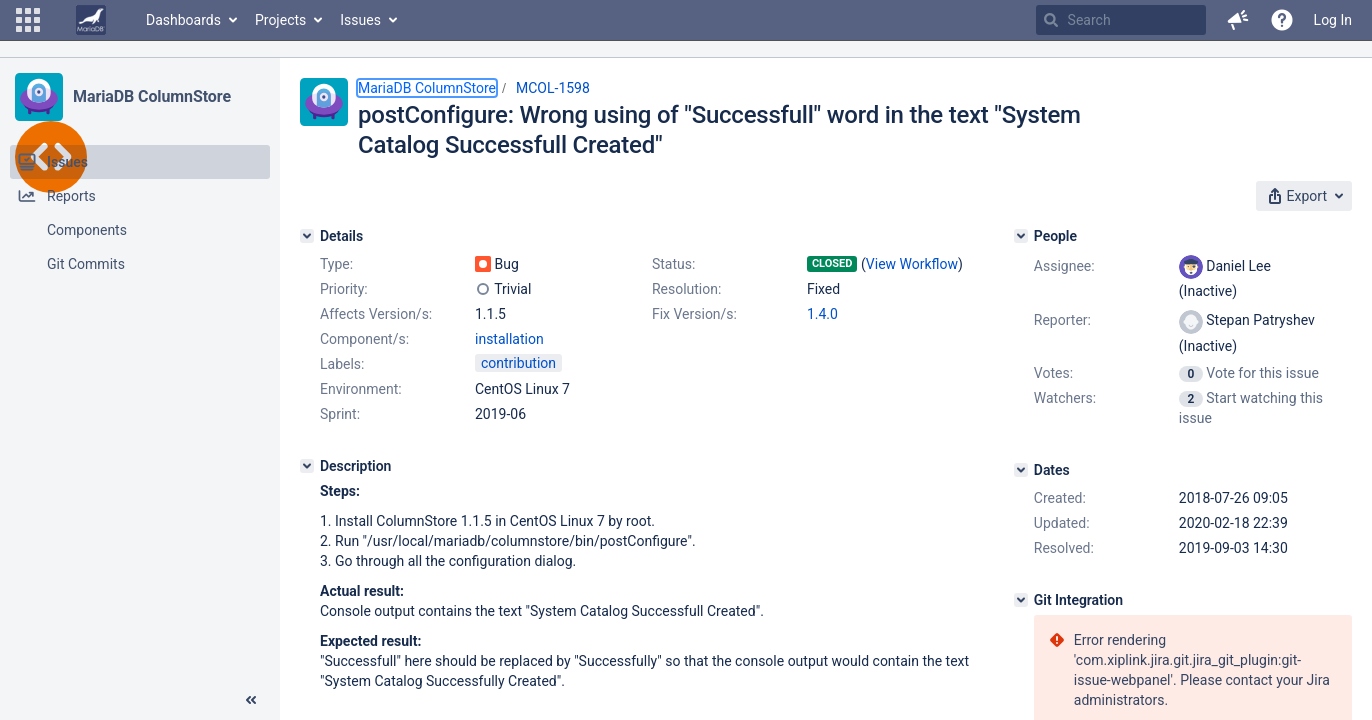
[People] (1021, 236)
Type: (336, 264)
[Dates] (1021, 470)
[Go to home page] (91, 20)
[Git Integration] (1021, 600)
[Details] (307, 236)
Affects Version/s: (376, 314)
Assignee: (1064, 266)
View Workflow (912, 264)
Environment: (361, 389)
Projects (280, 20)
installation (509, 339)
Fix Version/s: (694, 314)
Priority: (344, 289)
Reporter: (1062, 320)
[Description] (307, 466)
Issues (360, 20)
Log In (1333, 20)
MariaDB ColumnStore (152, 96)
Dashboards (183, 20)
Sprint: (340, 414)
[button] (28, 20)
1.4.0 (822, 314)
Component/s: (364, 339)
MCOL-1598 (553, 88)
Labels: (342, 364)
